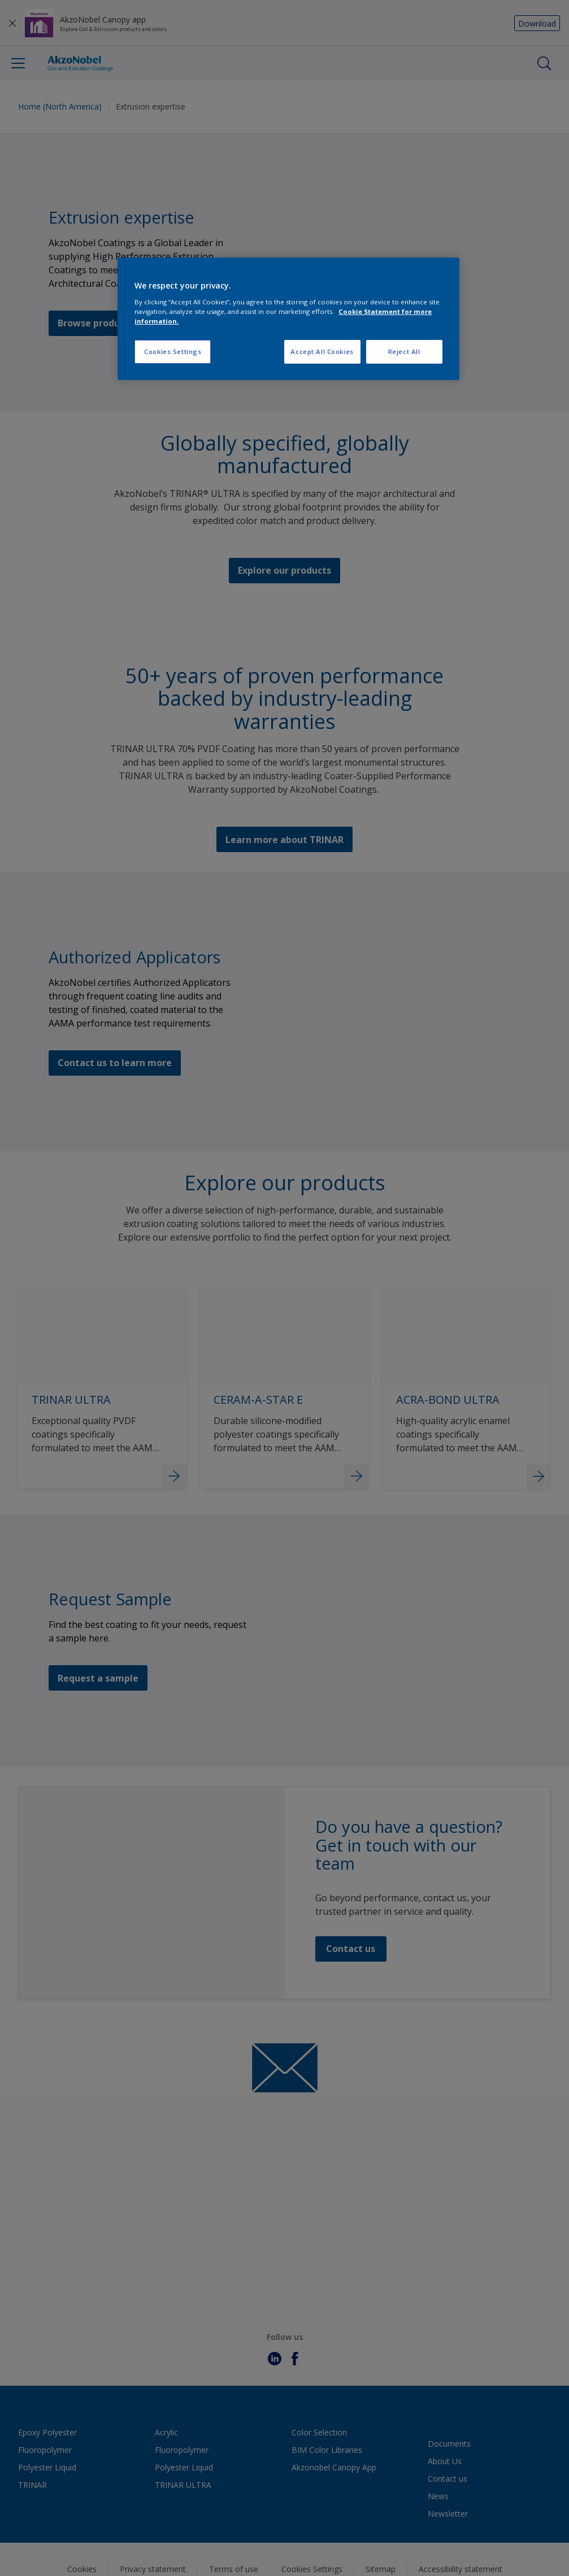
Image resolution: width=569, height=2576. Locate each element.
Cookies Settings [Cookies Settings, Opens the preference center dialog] (172, 351)
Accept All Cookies (321, 351)
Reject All (404, 351)
